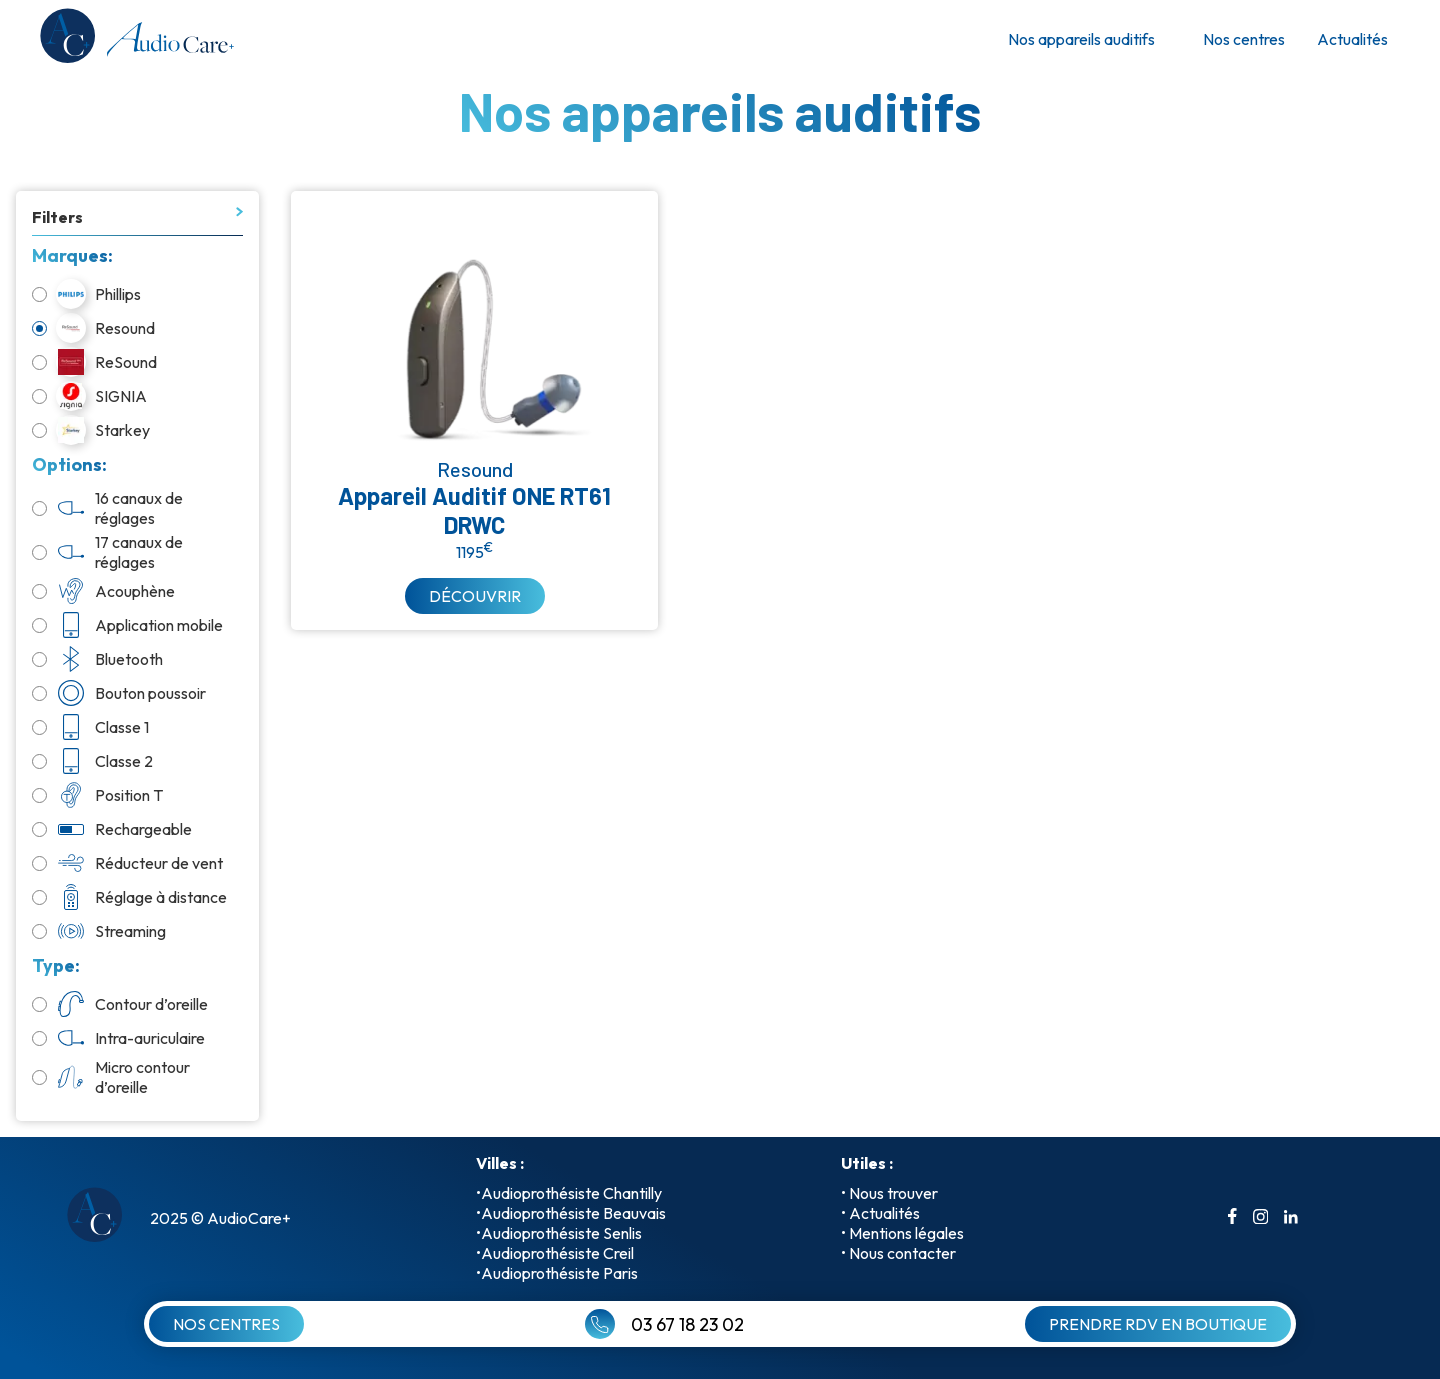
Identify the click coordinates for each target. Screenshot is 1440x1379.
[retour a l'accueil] (135, 39)
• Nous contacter (898, 1253)
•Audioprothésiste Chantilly (569, 1193)
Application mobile (127, 625)
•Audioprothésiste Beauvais (571, 1213)
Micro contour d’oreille (111, 1077)
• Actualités (880, 1213)
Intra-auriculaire (118, 1038)
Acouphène (103, 591)
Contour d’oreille (120, 1004)
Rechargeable (112, 829)
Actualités (1352, 39)
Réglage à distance (129, 897)
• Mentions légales (902, 1233)
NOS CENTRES (226, 1324)
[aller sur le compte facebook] (1232, 1218)
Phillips (86, 294)
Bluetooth (97, 659)
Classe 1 (90, 727)
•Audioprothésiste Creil (555, 1253)
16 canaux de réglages (107, 508)
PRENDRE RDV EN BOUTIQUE (1158, 1324)
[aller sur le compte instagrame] (1260, 1218)
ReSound (94, 362)
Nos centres (1244, 39)
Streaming (99, 931)
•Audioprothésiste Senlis (559, 1233)
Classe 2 (92, 761)
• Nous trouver (889, 1193)
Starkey (91, 430)
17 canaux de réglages (107, 552)
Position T (97, 795)
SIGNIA (89, 396)
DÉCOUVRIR (475, 596)
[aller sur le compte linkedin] (1291, 1218)
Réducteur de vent (127, 863)
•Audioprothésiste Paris (557, 1273)
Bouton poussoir (119, 693)
